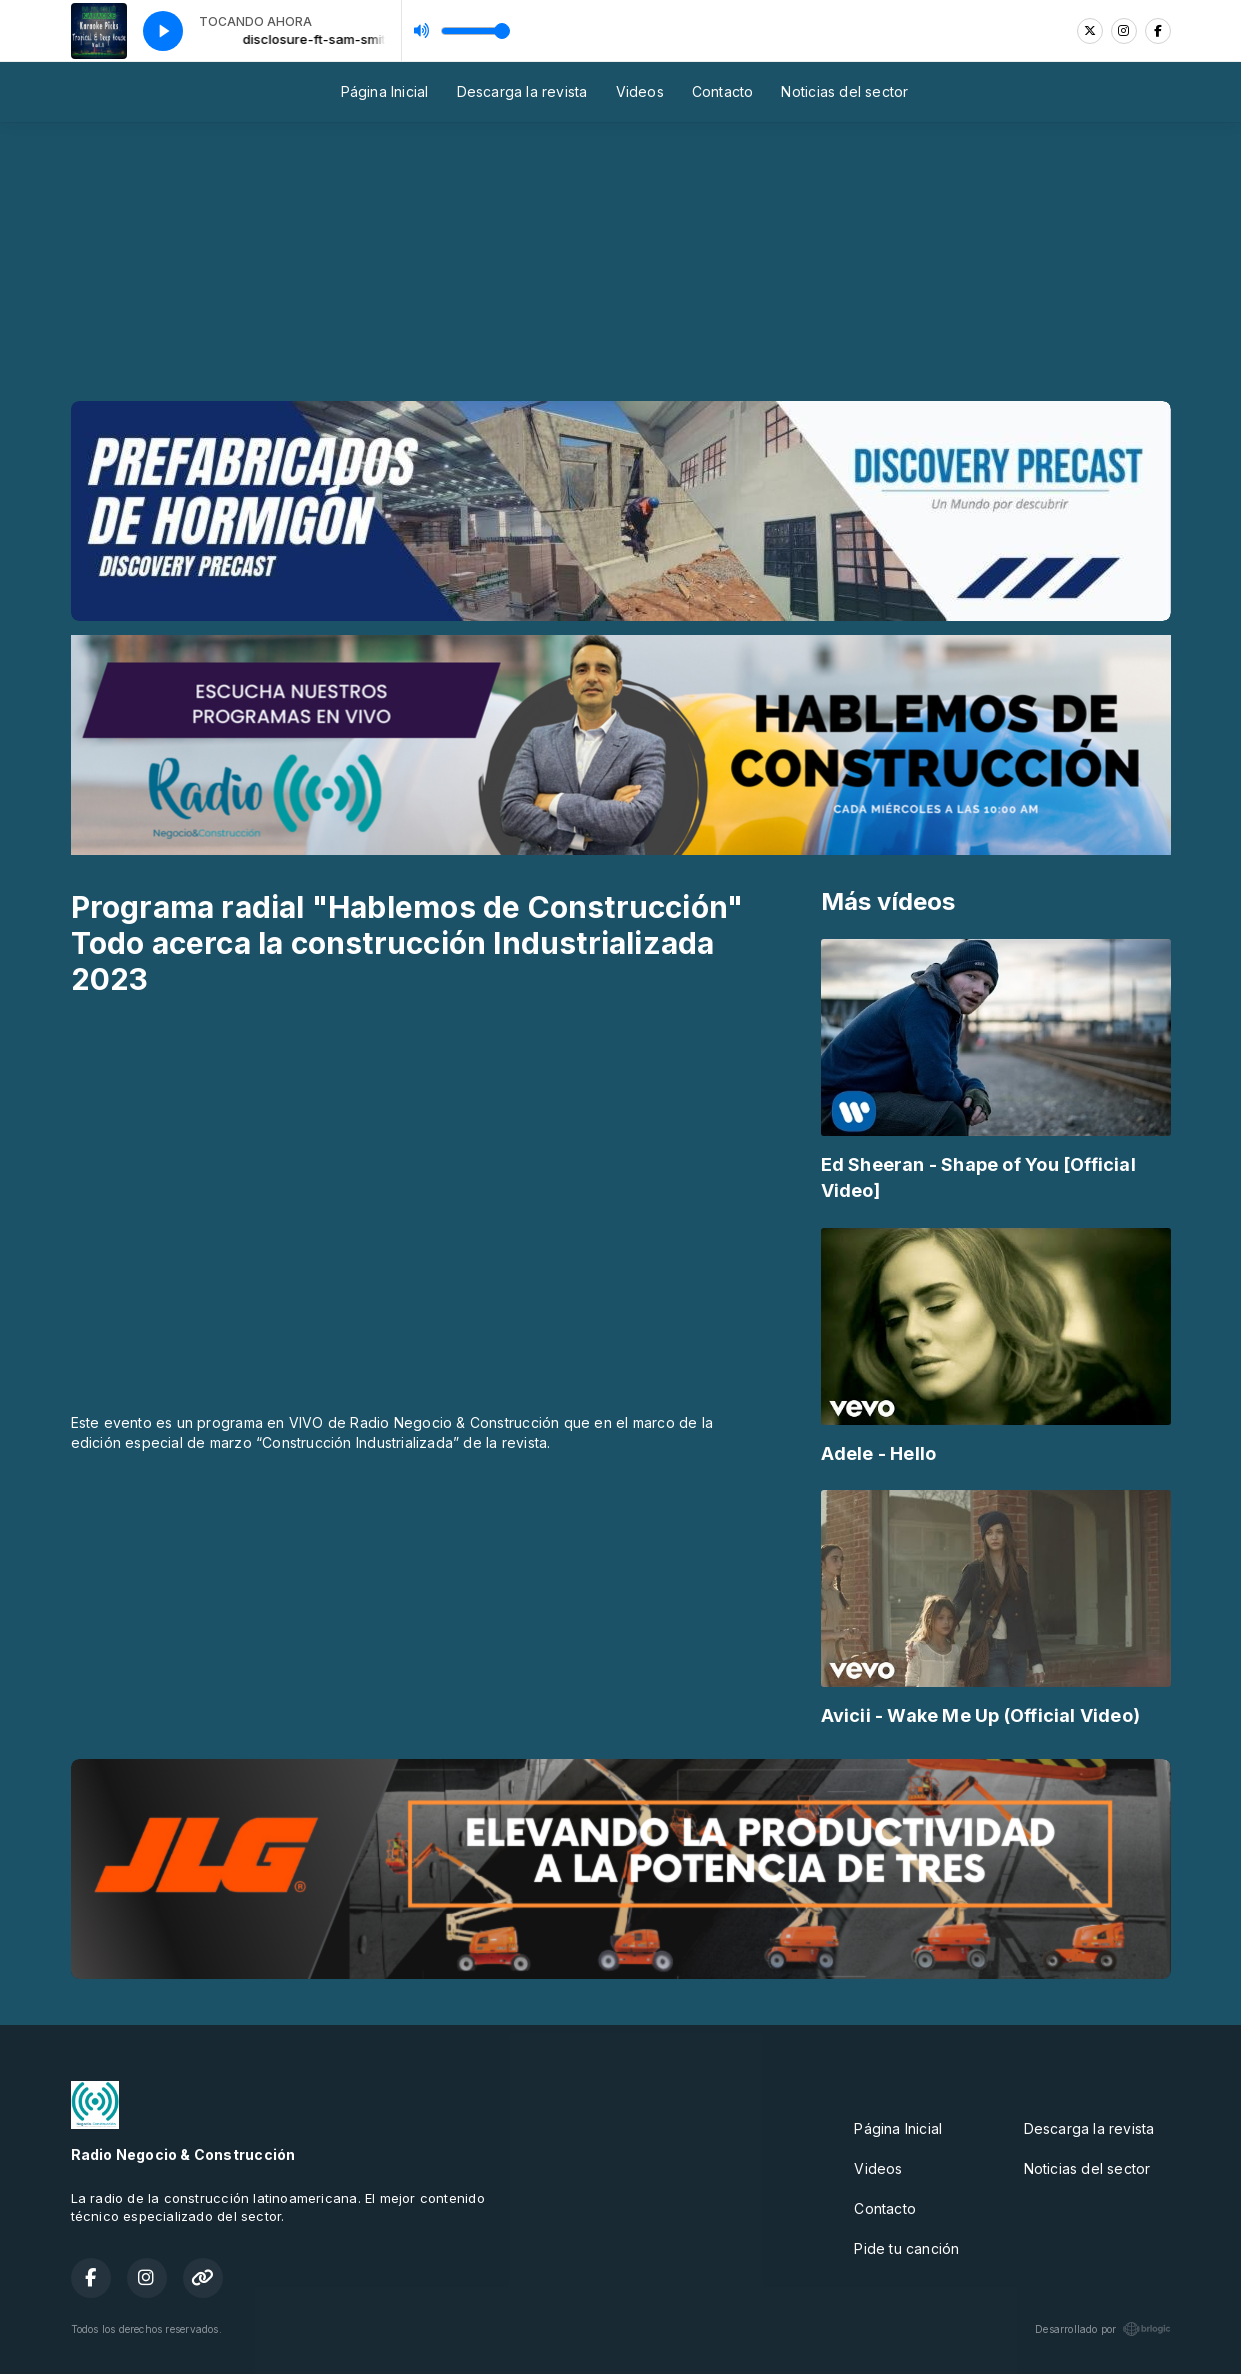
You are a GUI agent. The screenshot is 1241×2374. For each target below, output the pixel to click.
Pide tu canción (906, 2248)
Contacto (723, 91)
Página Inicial (385, 91)
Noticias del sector (844, 91)
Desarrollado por (1102, 2329)
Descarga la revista (522, 91)
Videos (640, 91)
